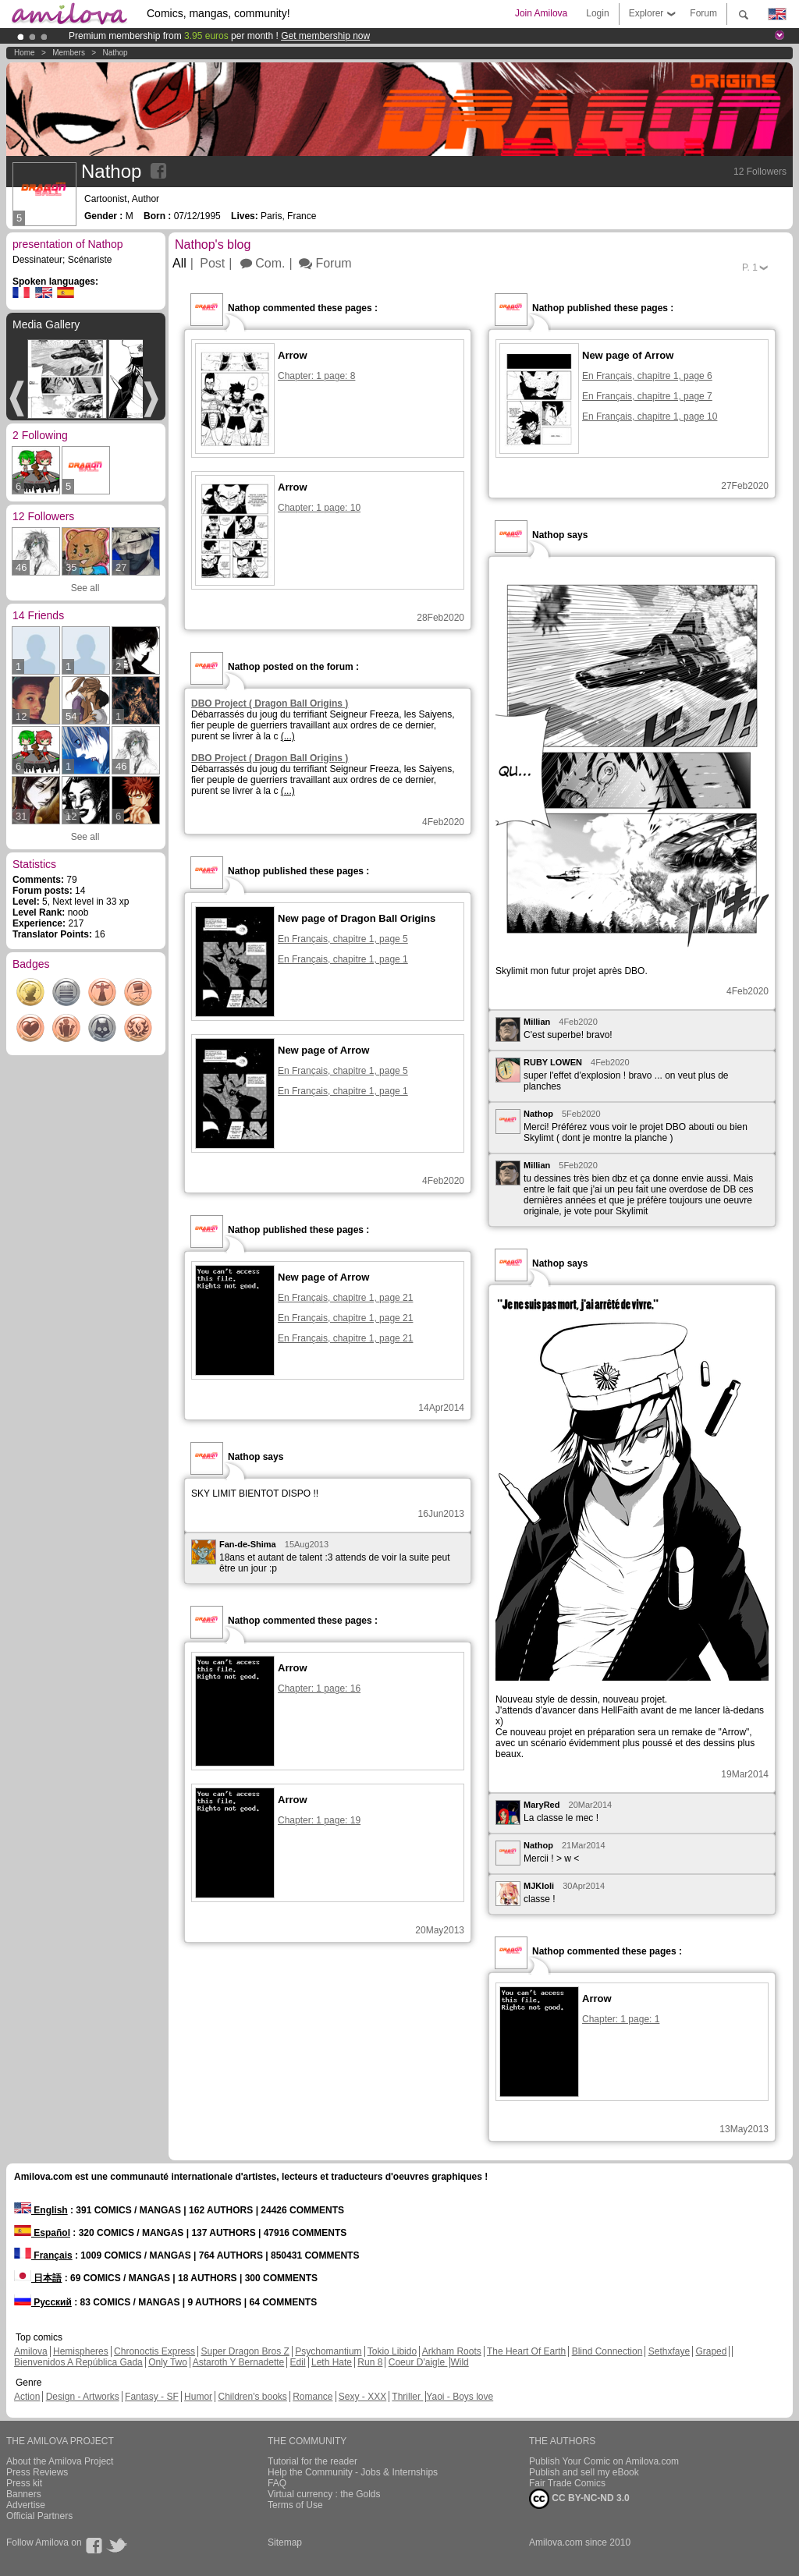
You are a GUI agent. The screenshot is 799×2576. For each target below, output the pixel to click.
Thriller (407, 2396)
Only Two (167, 2362)
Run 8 (369, 2362)
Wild (459, 2362)
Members (68, 52)
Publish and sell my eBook (584, 2472)
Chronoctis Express (154, 2351)
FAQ (277, 2483)
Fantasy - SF (152, 2396)
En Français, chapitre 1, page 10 (649, 416)
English (41, 2210)
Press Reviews (37, 2472)
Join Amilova (541, 13)
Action (27, 2396)
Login (597, 13)
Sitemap (285, 2542)
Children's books (252, 2396)
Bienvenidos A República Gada (78, 2362)
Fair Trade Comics (567, 2483)
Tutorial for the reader (312, 2461)
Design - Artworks (82, 2396)
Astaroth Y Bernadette (239, 2362)
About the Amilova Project (59, 2461)
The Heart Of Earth (526, 2351)
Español (42, 2232)
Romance (312, 2396)
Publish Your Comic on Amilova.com (604, 2461)
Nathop (114, 52)
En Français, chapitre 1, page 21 (345, 1297)
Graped (710, 2351)
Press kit (24, 2483)
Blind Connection (607, 2351)
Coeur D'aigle (418, 2362)
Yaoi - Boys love (459, 2396)
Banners (23, 2494)
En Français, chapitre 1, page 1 (343, 959)
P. (750, 267)
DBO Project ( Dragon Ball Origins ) (269, 703)
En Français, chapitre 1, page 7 (647, 396)
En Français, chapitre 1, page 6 (647, 375)
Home (24, 52)
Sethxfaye (669, 2351)
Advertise (25, 2505)
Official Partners (39, 2515)
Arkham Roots (451, 2351)
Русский (43, 2302)
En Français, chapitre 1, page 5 (343, 939)
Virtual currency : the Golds (324, 2494)
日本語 (38, 2278)
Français (43, 2255)
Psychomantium (328, 2351)
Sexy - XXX (362, 2396)
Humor (198, 2396)
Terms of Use (295, 2505)
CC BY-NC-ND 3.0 (579, 2499)
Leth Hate (331, 2362)
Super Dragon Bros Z (245, 2351)
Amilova (31, 2351)
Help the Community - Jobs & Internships (353, 2472)
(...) (288, 736)
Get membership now (325, 35)
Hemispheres (80, 2351)
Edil (298, 2362)
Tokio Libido (392, 2351)
